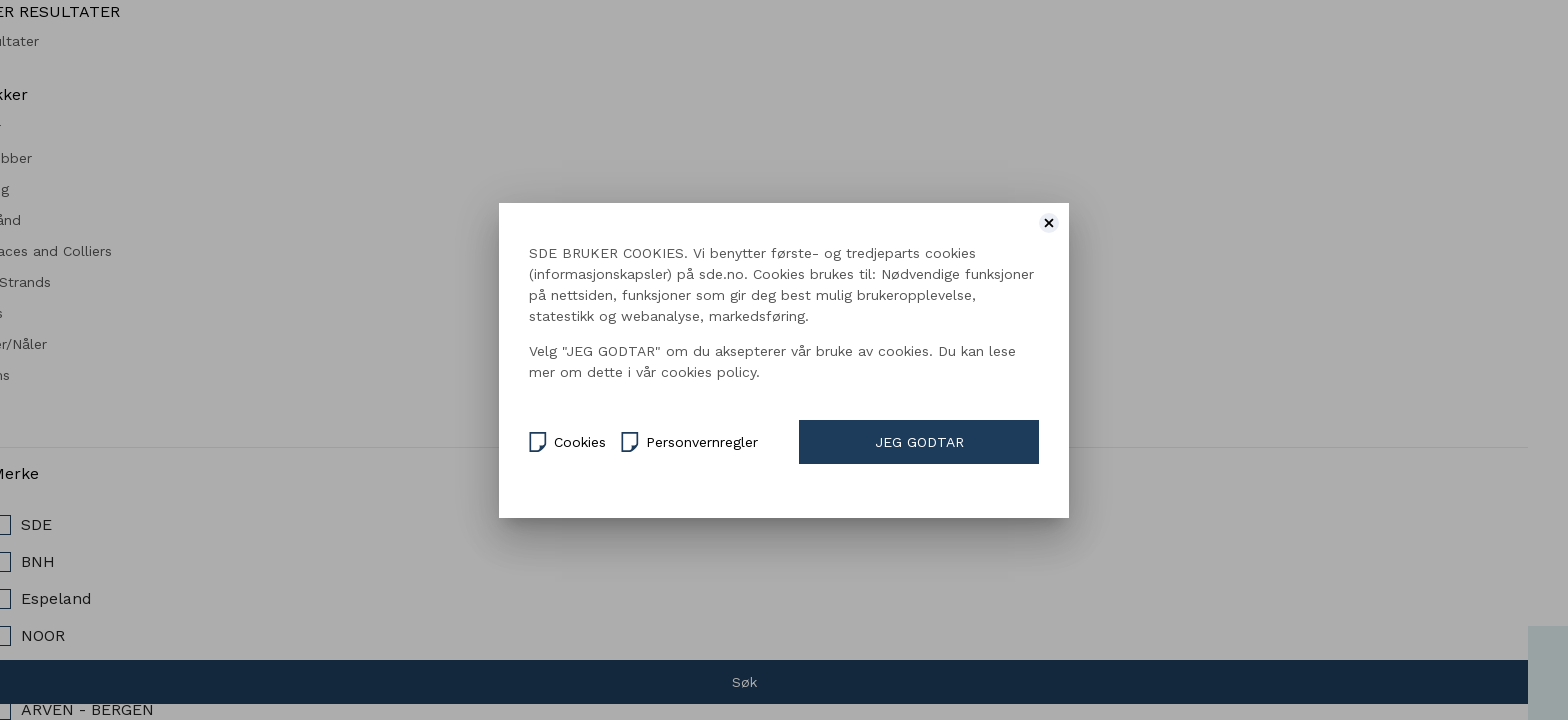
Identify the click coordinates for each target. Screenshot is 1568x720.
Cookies (567, 440)
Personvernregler (689, 440)
